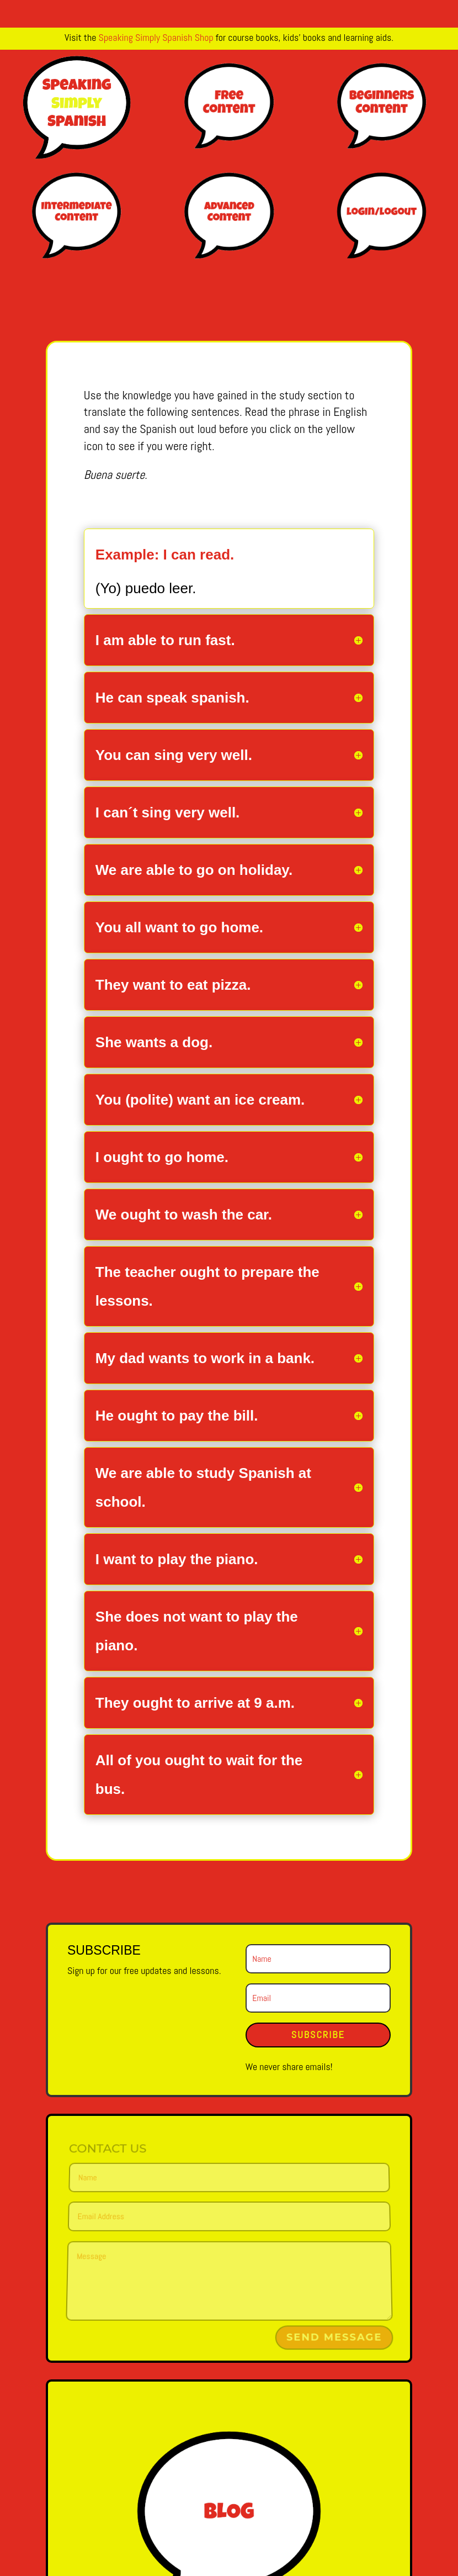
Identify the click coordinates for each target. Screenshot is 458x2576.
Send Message (334, 2338)
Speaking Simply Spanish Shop (156, 37)
